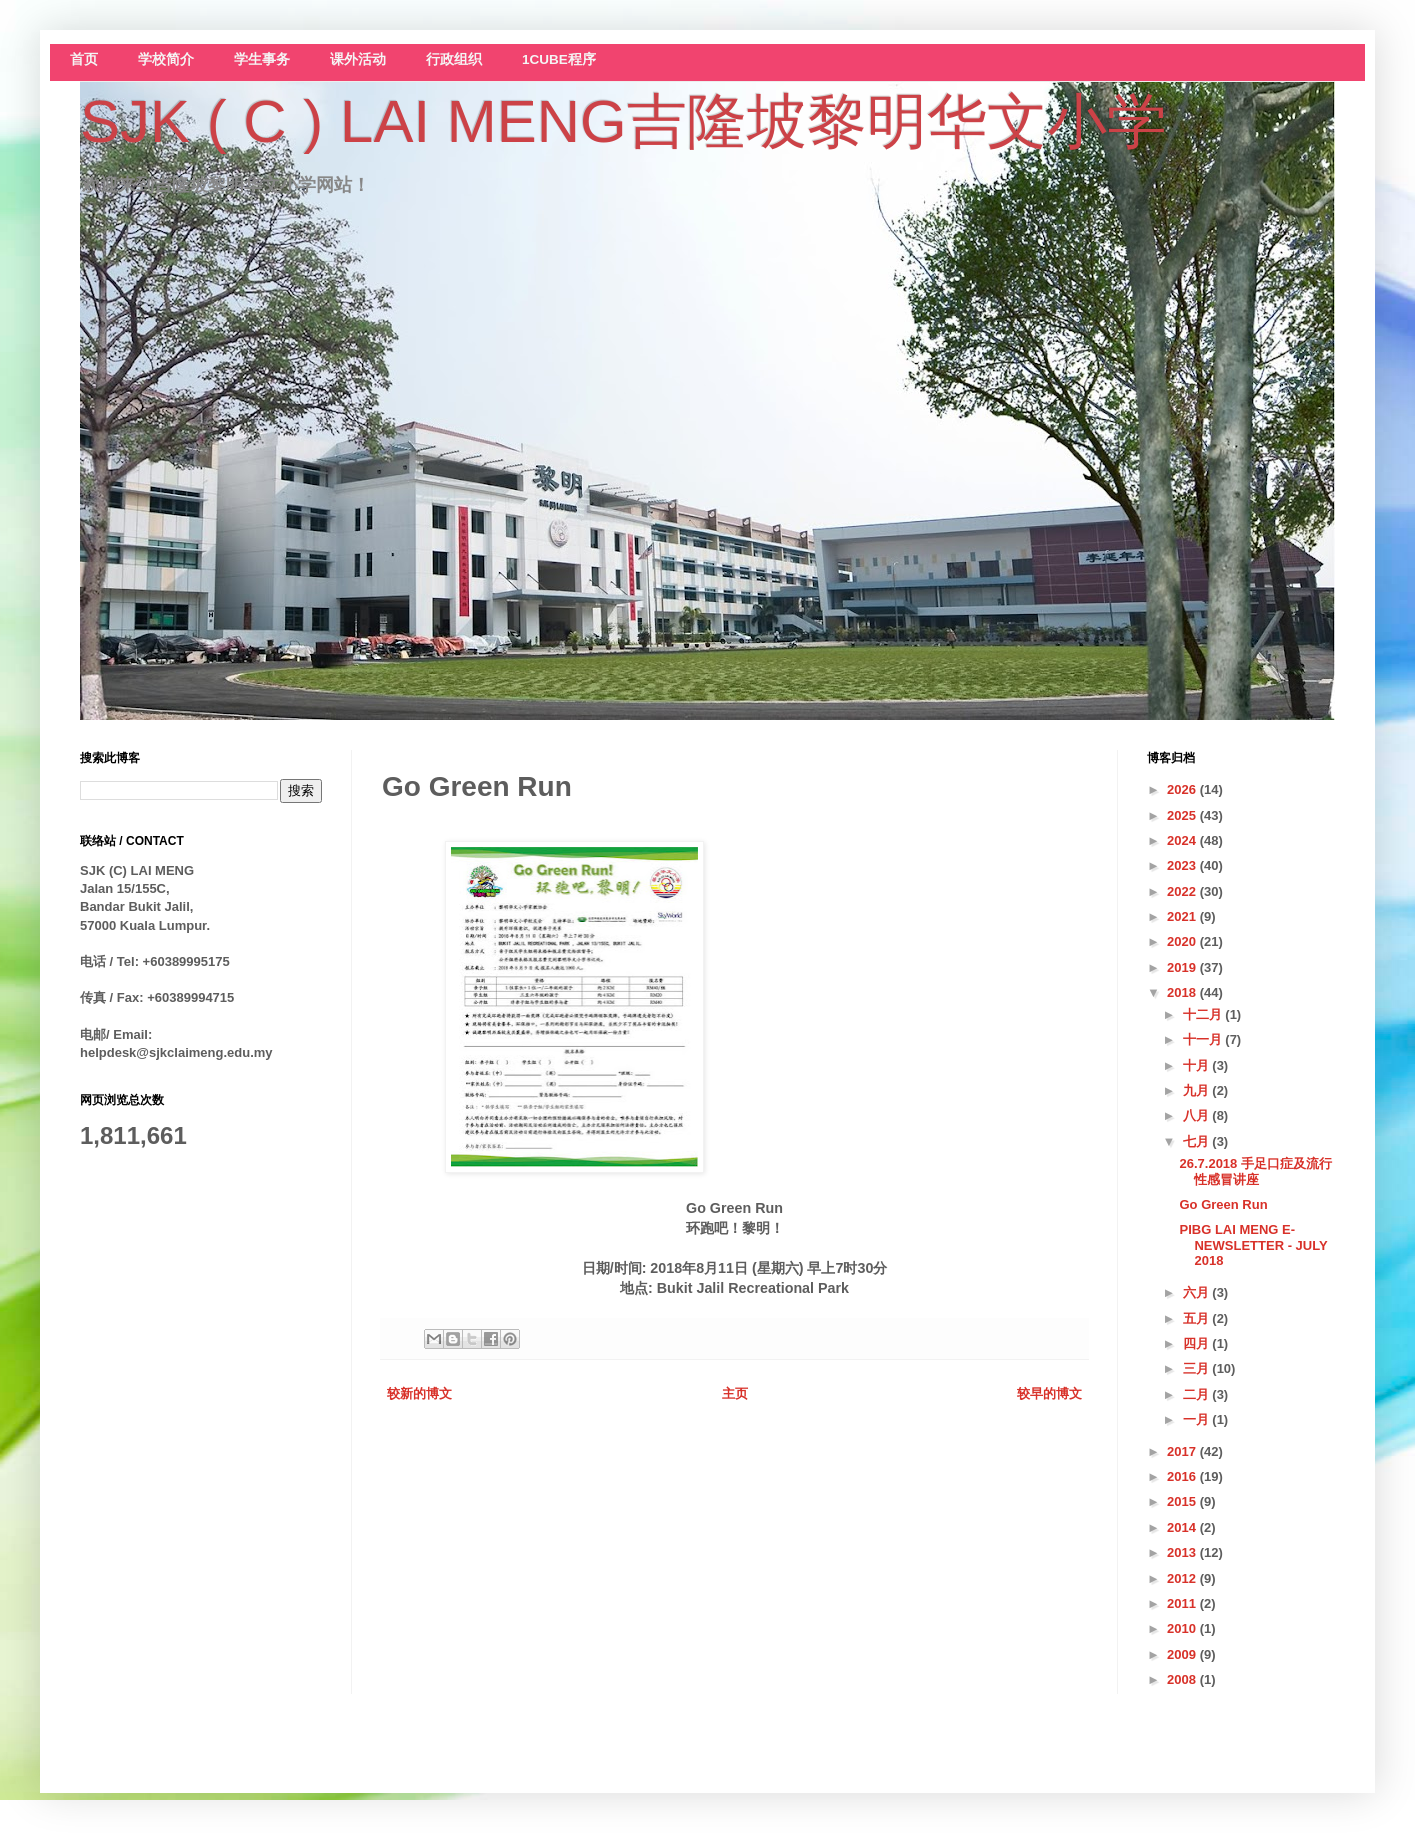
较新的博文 (419, 1393)
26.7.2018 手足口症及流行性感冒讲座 (1255, 1171)
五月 (1198, 1318)
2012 (1183, 1578)
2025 (1183, 815)
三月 (1198, 1368)
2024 (1183, 840)
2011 (1183, 1603)
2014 (1183, 1527)
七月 (1198, 1141)
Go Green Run (1223, 1204)
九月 (1198, 1090)
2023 (1183, 865)
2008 (1183, 1679)
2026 (1183, 789)
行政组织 (454, 59)
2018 (1183, 992)
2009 (1183, 1654)
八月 (1198, 1115)
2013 (1183, 1552)
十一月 (1204, 1039)
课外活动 (358, 59)
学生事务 (262, 59)
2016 (1183, 1476)
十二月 (1204, 1014)
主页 (735, 1393)
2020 (1183, 941)
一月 (1198, 1419)
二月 (1198, 1394)
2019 (1183, 967)
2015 (1183, 1501)
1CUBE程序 (559, 59)
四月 (1198, 1343)
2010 (1183, 1628)
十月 (1198, 1065)
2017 (1183, 1451)
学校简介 (166, 59)
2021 (1183, 916)
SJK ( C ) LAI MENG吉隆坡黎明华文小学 (623, 121)
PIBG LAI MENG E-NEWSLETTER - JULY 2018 (1253, 1245)
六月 (1198, 1292)
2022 (1183, 891)
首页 (84, 59)
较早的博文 (1049, 1393)
